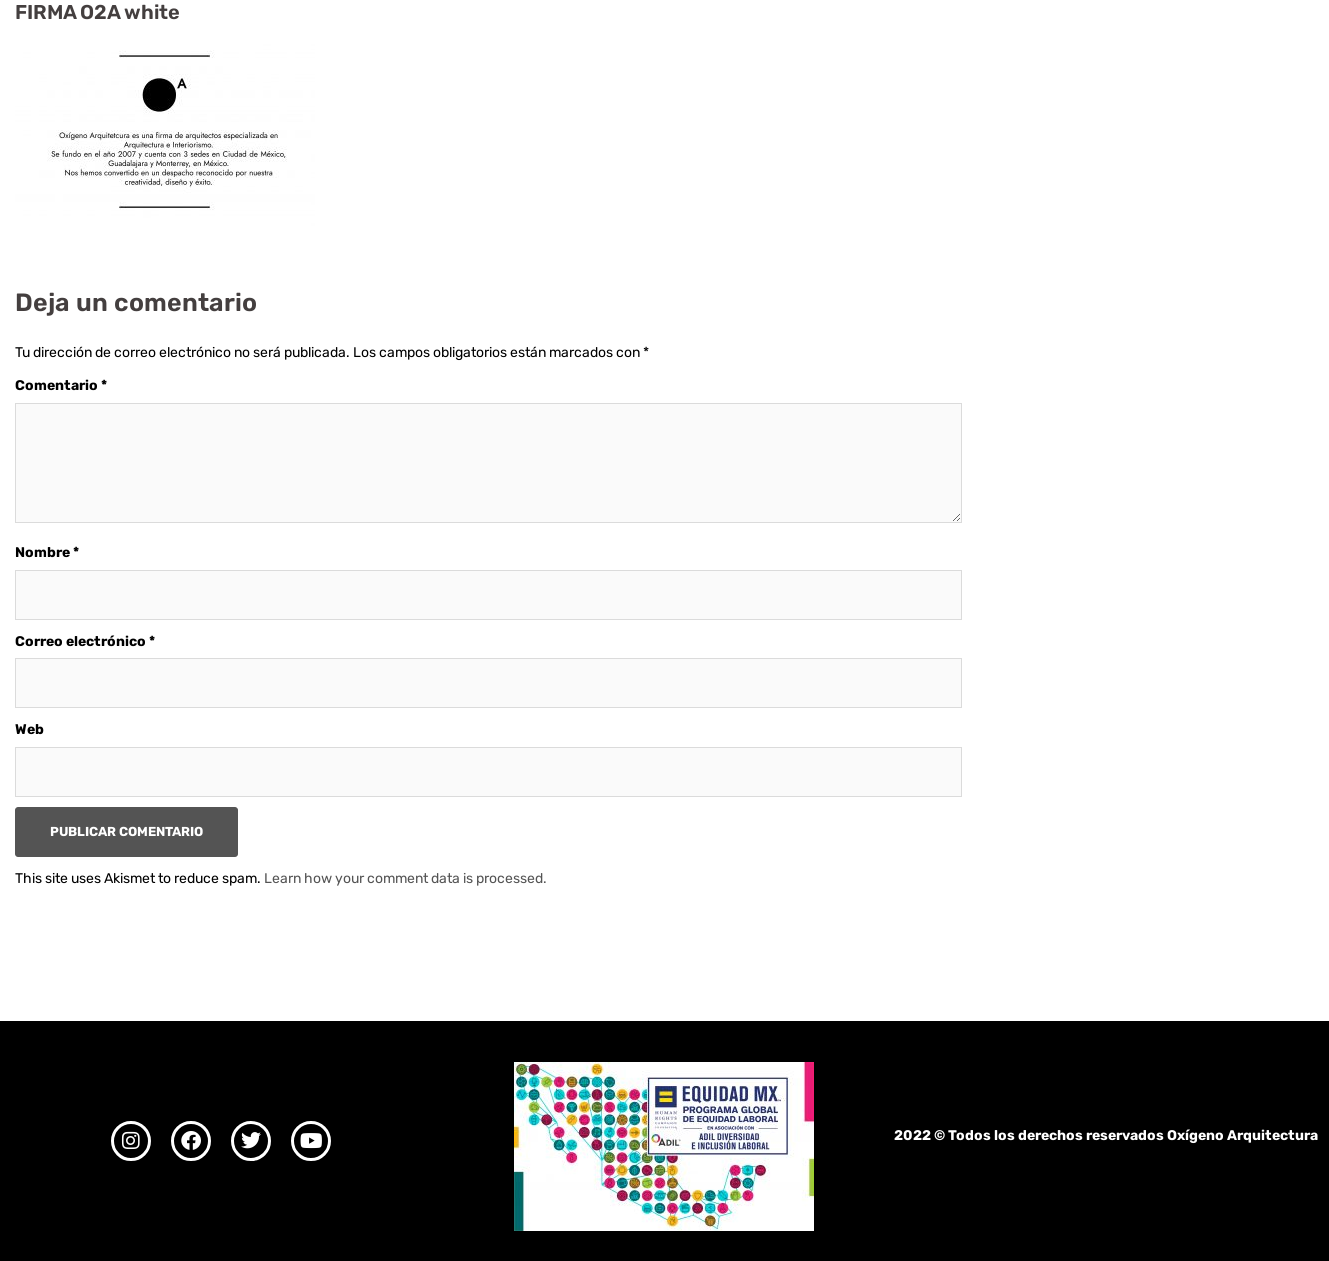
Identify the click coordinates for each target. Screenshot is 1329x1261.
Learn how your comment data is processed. (405, 878)
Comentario (61, 385)
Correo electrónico (85, 641)
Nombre (47, 552)
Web (29, 729)
